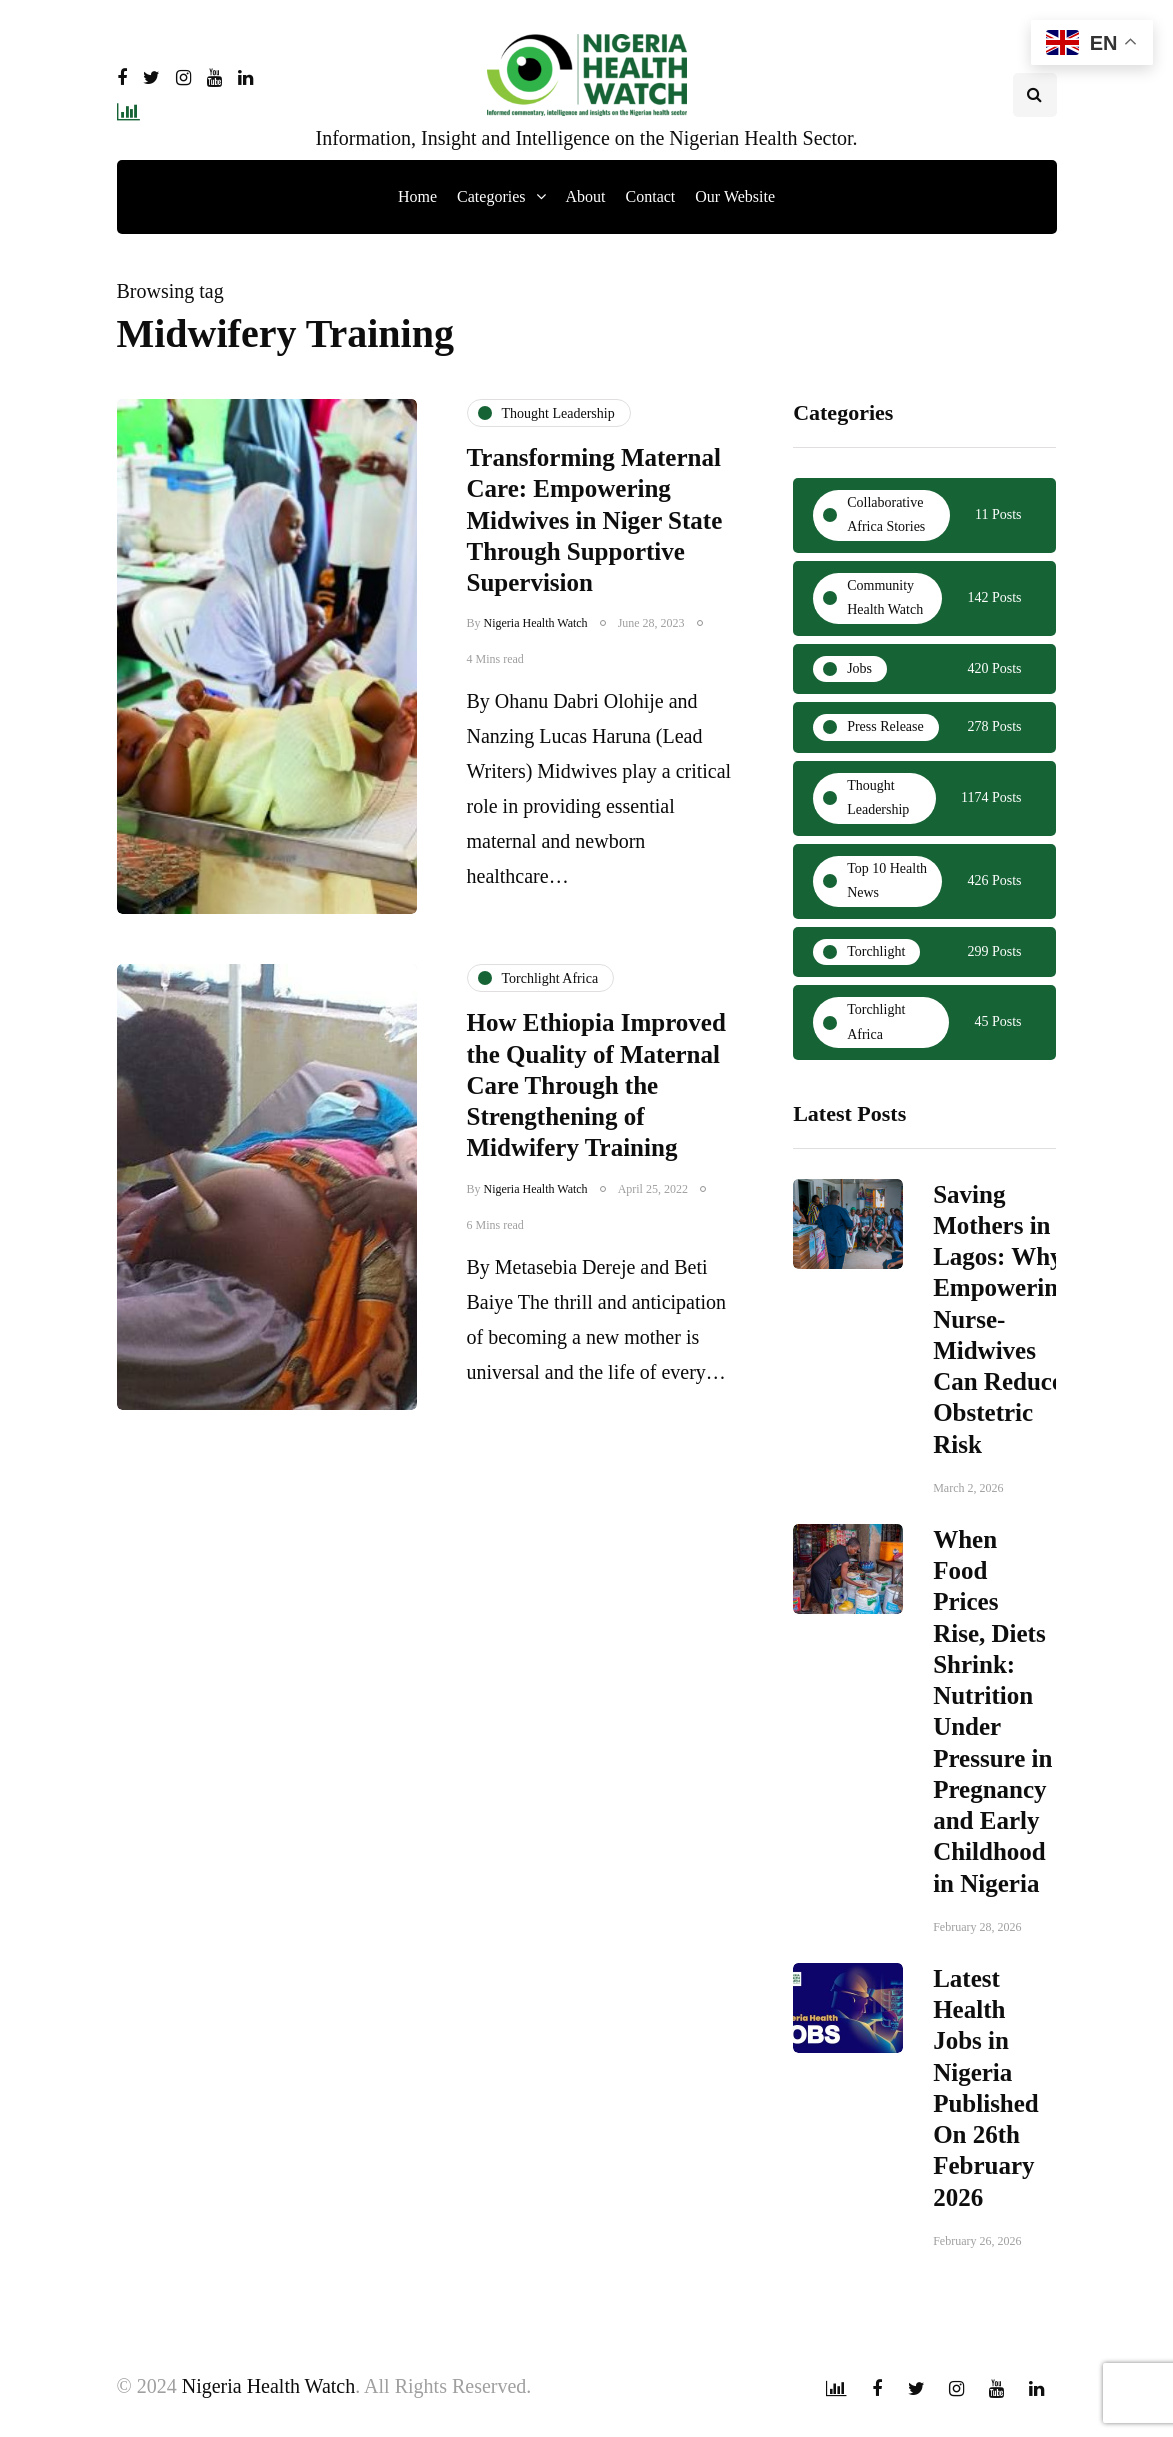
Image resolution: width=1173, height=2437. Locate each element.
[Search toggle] (1035, 95)
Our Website (735, 196)
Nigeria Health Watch (536, 623)
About (586, 196)
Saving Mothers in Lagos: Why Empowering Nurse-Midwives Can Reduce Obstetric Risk (1002, 1326)
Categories (491, 196)
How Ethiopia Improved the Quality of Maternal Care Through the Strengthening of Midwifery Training (596, 1100)
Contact (651, 196)
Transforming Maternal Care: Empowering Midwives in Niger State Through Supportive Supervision (595, 520)
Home (417, 196)
